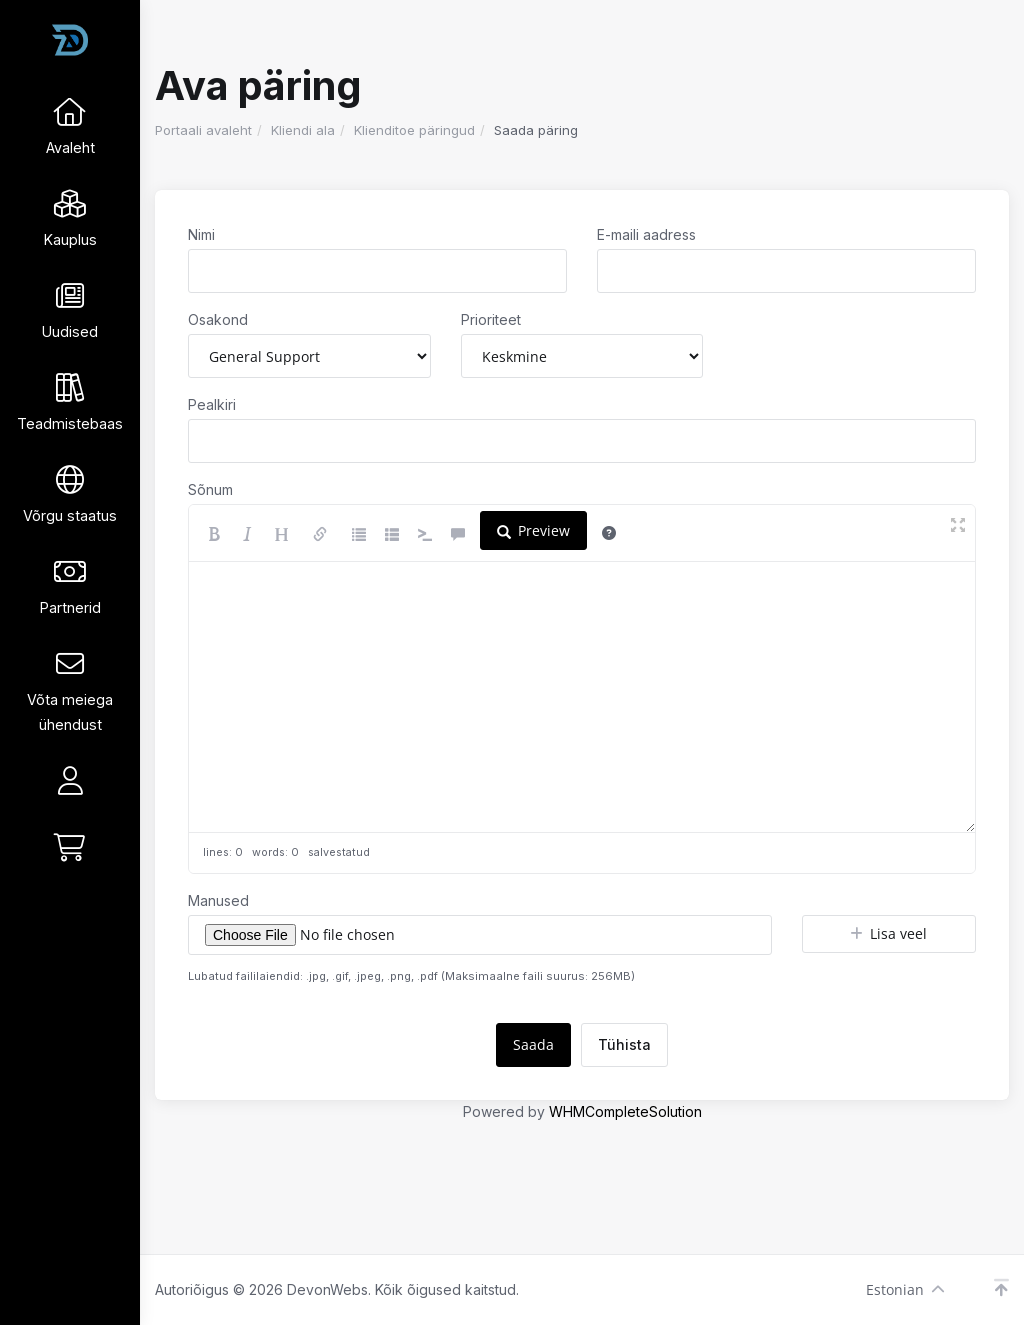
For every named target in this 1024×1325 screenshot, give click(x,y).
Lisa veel (888, 933)
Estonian (905, 1289)
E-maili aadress (646, 234)
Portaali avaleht (203, 130)
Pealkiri (212, 404)
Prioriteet (491, 319)
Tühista (624, 1044)
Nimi (201, 234)
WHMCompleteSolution (625, 1111)
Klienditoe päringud (414, 130)
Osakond (218, 319)
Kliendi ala (303, 130)
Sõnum (210, 489)
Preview (533, 530)
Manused (218, 900)
